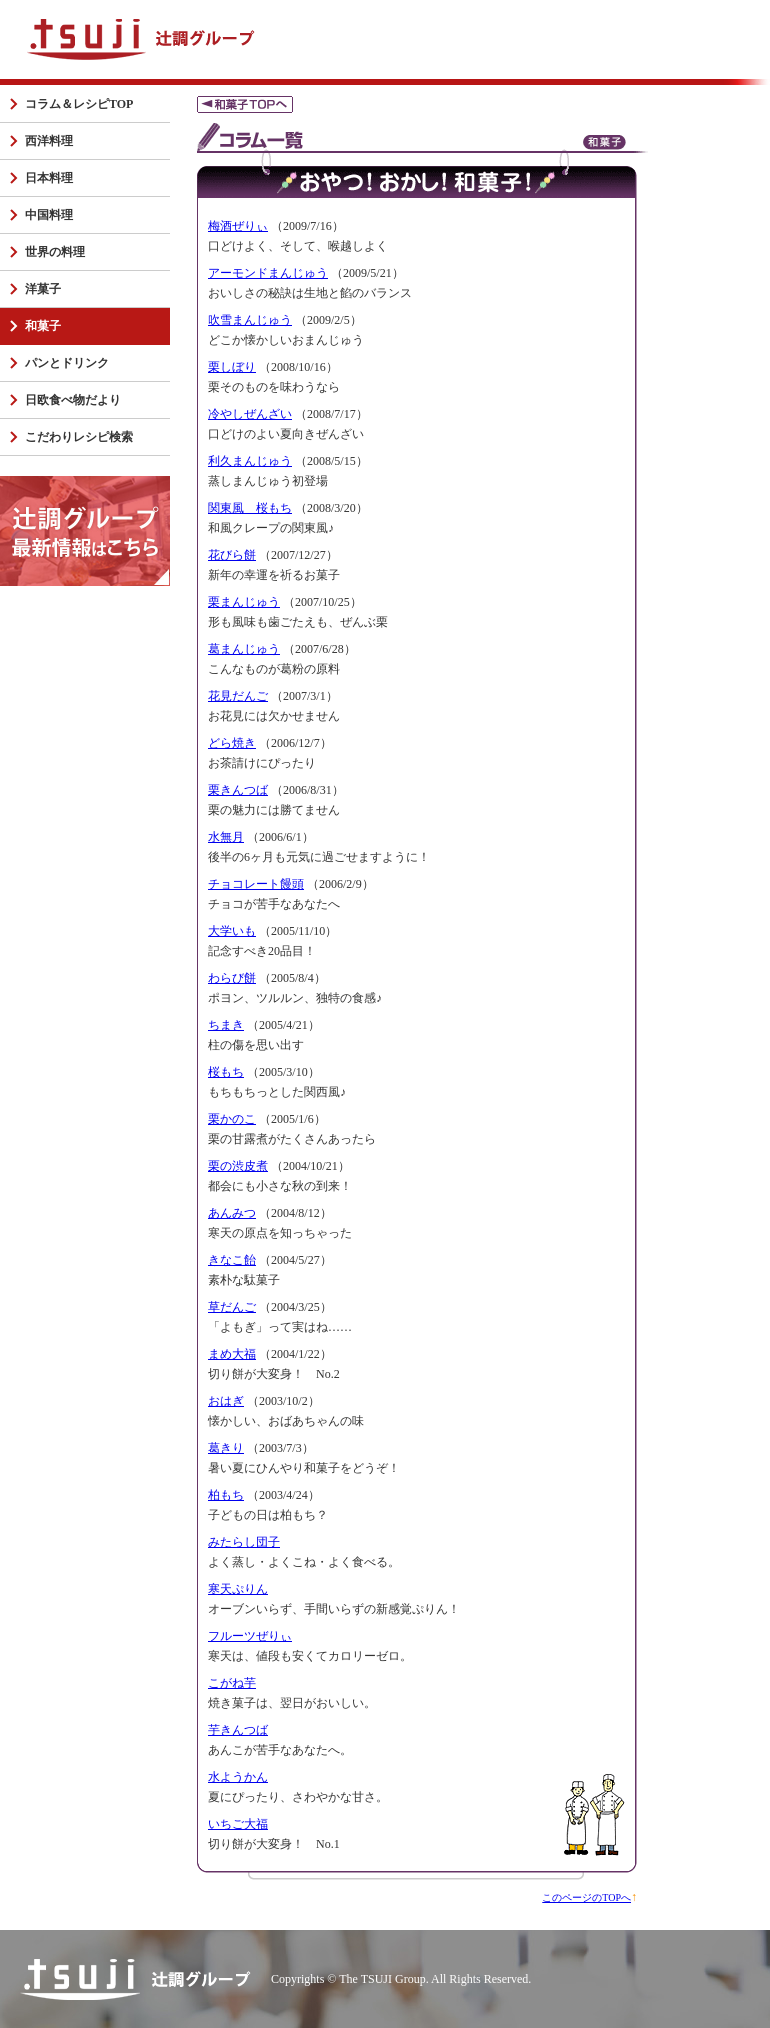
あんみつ (232, 1213)
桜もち (226, 1072)
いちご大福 (238, 1824)
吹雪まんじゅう (250, 320)
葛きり (226, 1448)
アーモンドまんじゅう (268, 273)
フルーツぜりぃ (250, 1636)
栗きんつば (238, 790)
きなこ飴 (232, 1260)
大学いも (232, 931)
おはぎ (226, 1401)
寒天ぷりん (238, 1589)
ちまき (226, 1025)
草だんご (232, 1307)
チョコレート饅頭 (256, 884)
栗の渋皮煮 (238, 1166)
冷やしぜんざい (250, 414)
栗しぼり (232, 367)
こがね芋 (232, 1683)
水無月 (226, 837)
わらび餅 (232, 978)
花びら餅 (232, 555)
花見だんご (238, 696)
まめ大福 (232, 1354)
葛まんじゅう (244, 649)
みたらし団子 (244, 1542)
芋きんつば (238, 1730)
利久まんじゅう (250, 461)
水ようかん (238, 1777)
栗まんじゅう (244, 602)
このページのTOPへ (586, 1897)
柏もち (226, 1495)
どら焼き (232, 743)
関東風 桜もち (250, 508)
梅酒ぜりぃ (238, 226)
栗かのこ (232, 1119)
